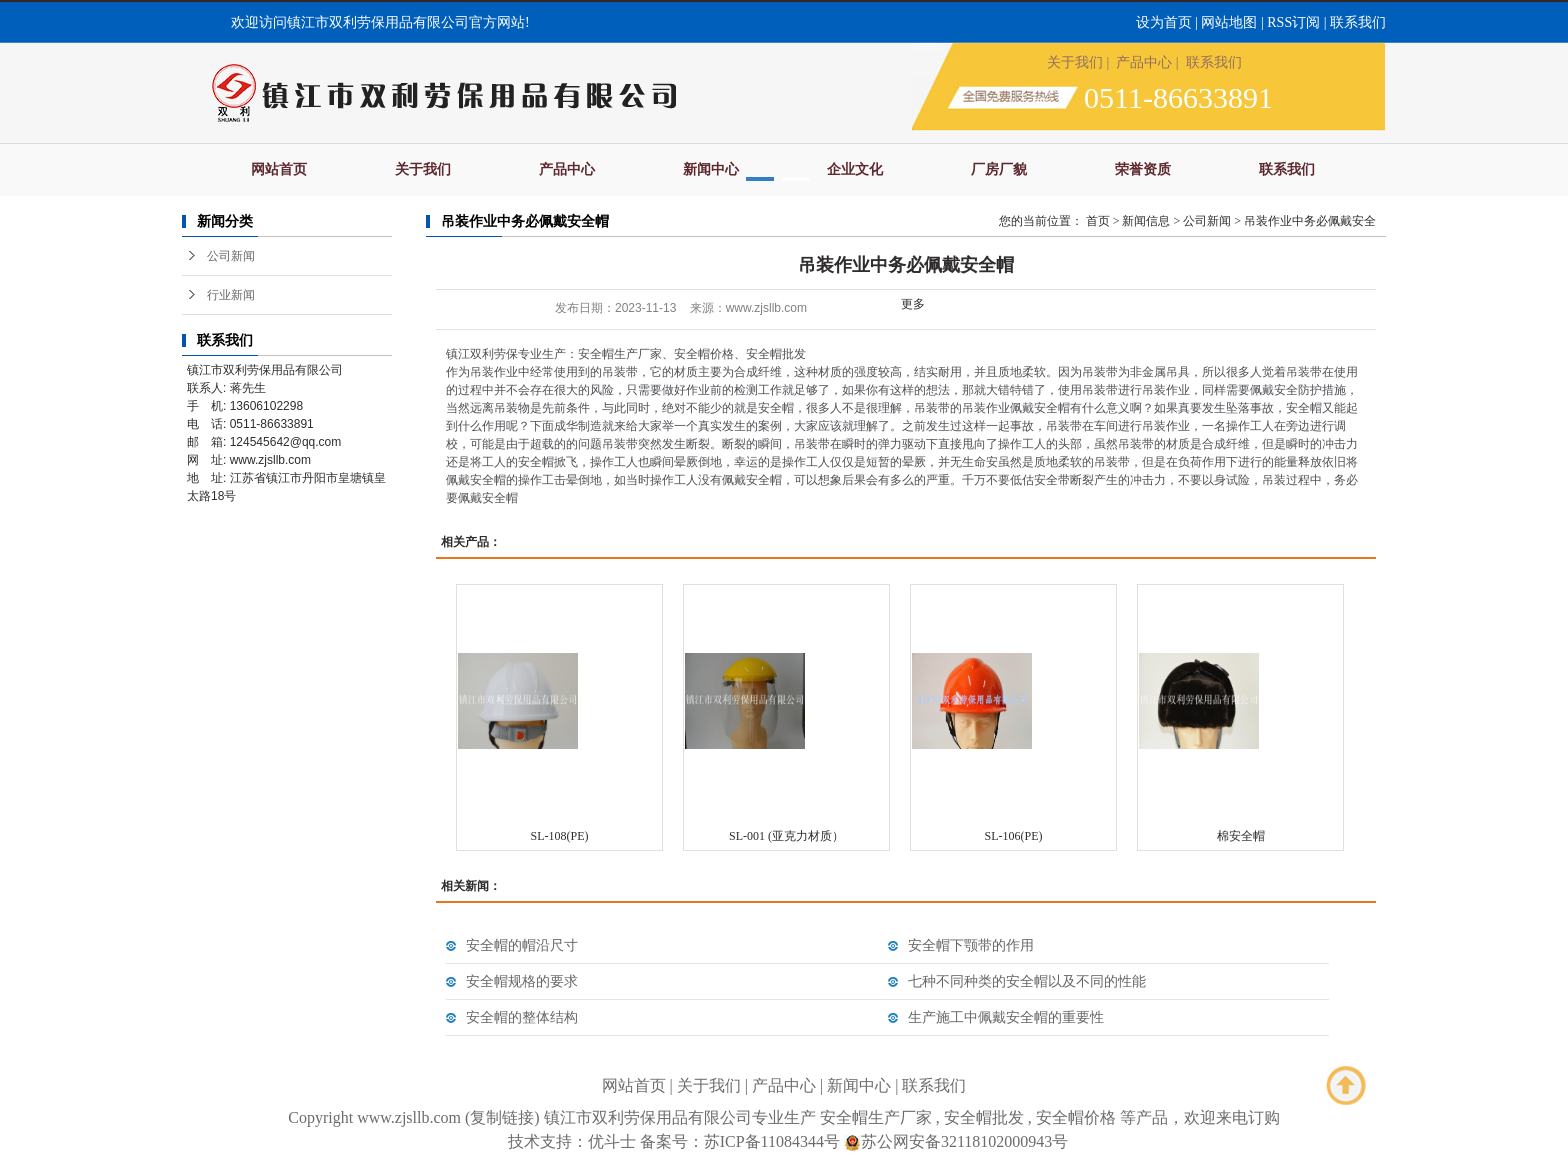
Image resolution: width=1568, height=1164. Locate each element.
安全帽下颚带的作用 (971, 945)
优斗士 (612, 1141)
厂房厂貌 (999, 169)
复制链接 (502, 1117)
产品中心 (1144, 62)
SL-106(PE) (1014, 836)
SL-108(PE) (560, 836)
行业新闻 (231, 295)
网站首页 (279, 169)
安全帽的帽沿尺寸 (522, 945)
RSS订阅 (1293, 22)
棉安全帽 (1241, 836)
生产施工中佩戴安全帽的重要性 (1006, 1017)
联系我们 (1358, 22)
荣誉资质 (1143, 169)
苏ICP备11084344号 (772, 1141)
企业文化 (855, 169)
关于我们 (1075, 62)
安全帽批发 (984, 1117)
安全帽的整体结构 (522, 1017)
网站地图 (1229, 22)
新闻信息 (1146, 221)
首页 (1098, 221)
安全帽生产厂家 (876, 1117)
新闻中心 (711, 169)
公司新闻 (231, 256)
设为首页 (1164, 22)
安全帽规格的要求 (522, 981)
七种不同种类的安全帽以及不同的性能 (1027, 981)
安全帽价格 (1076, 1117)
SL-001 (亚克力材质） (786, 836)
